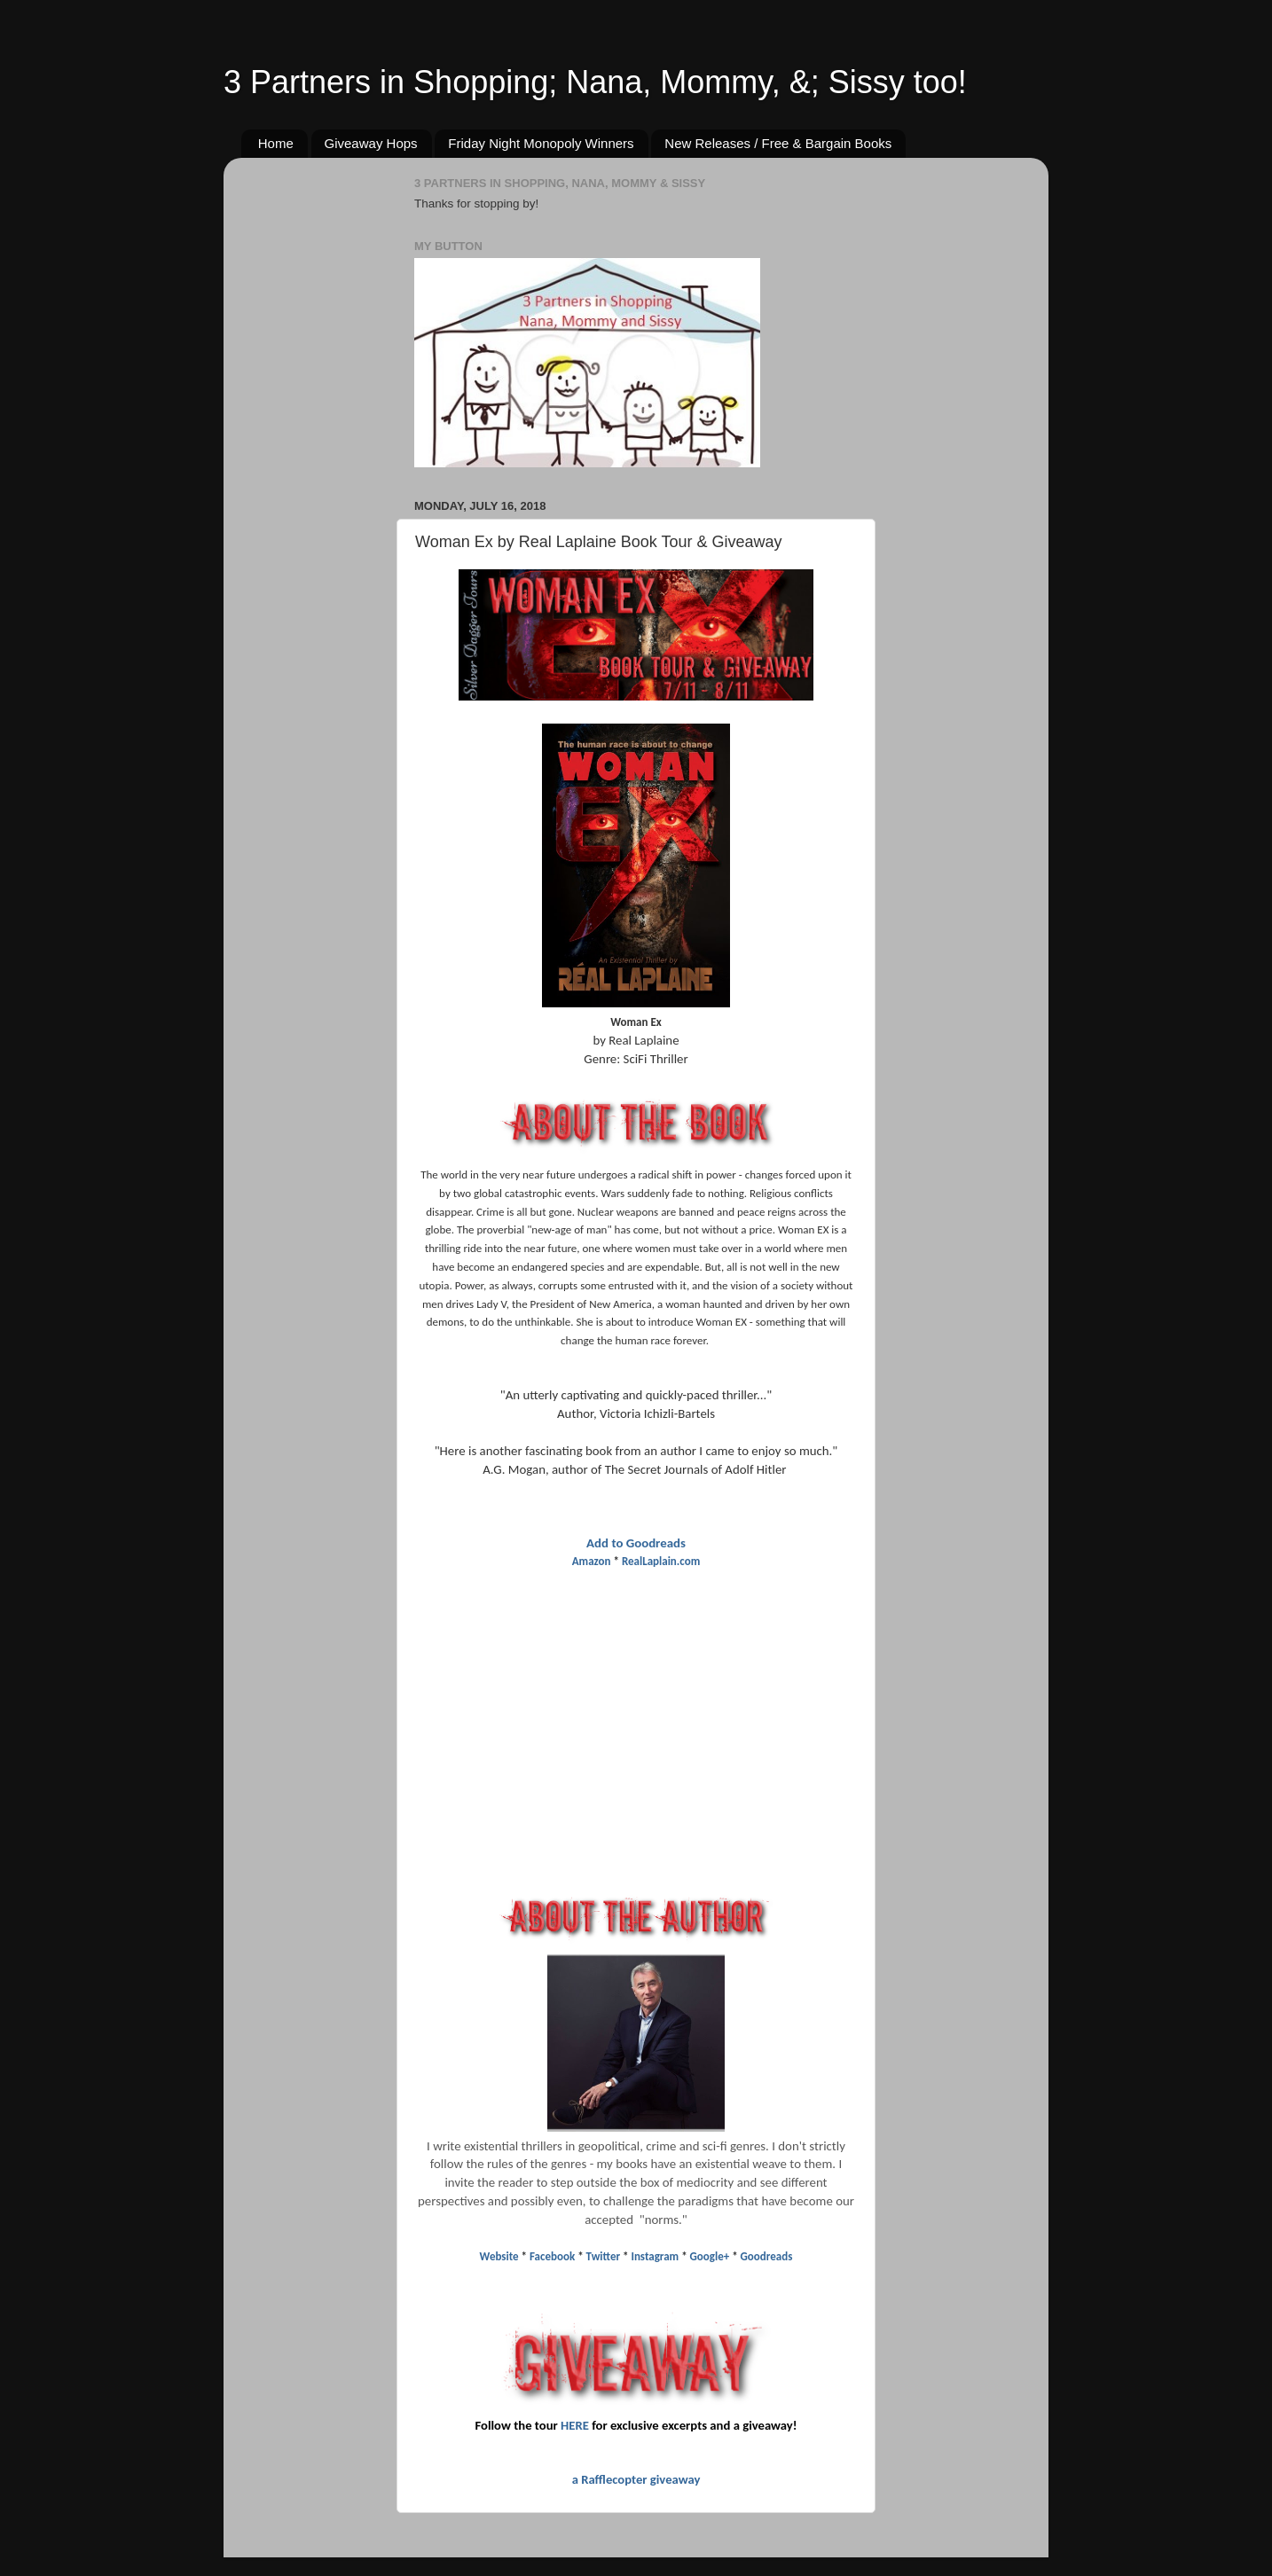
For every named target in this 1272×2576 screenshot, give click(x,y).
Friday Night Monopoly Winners (540, 143)
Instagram (655, 2256)
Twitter (603, 2256)
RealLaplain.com (661, 1561)
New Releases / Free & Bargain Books (777, 143)
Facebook (552, 2256)
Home (276, 143)
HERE (575, 2425)
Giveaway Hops (371, 143)
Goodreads (767, 2256)
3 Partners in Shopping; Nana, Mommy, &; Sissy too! (595, 82)
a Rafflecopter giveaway (636, 2479)
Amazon (591, 1561)
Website (501, 2256)
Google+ (710, 2256)
